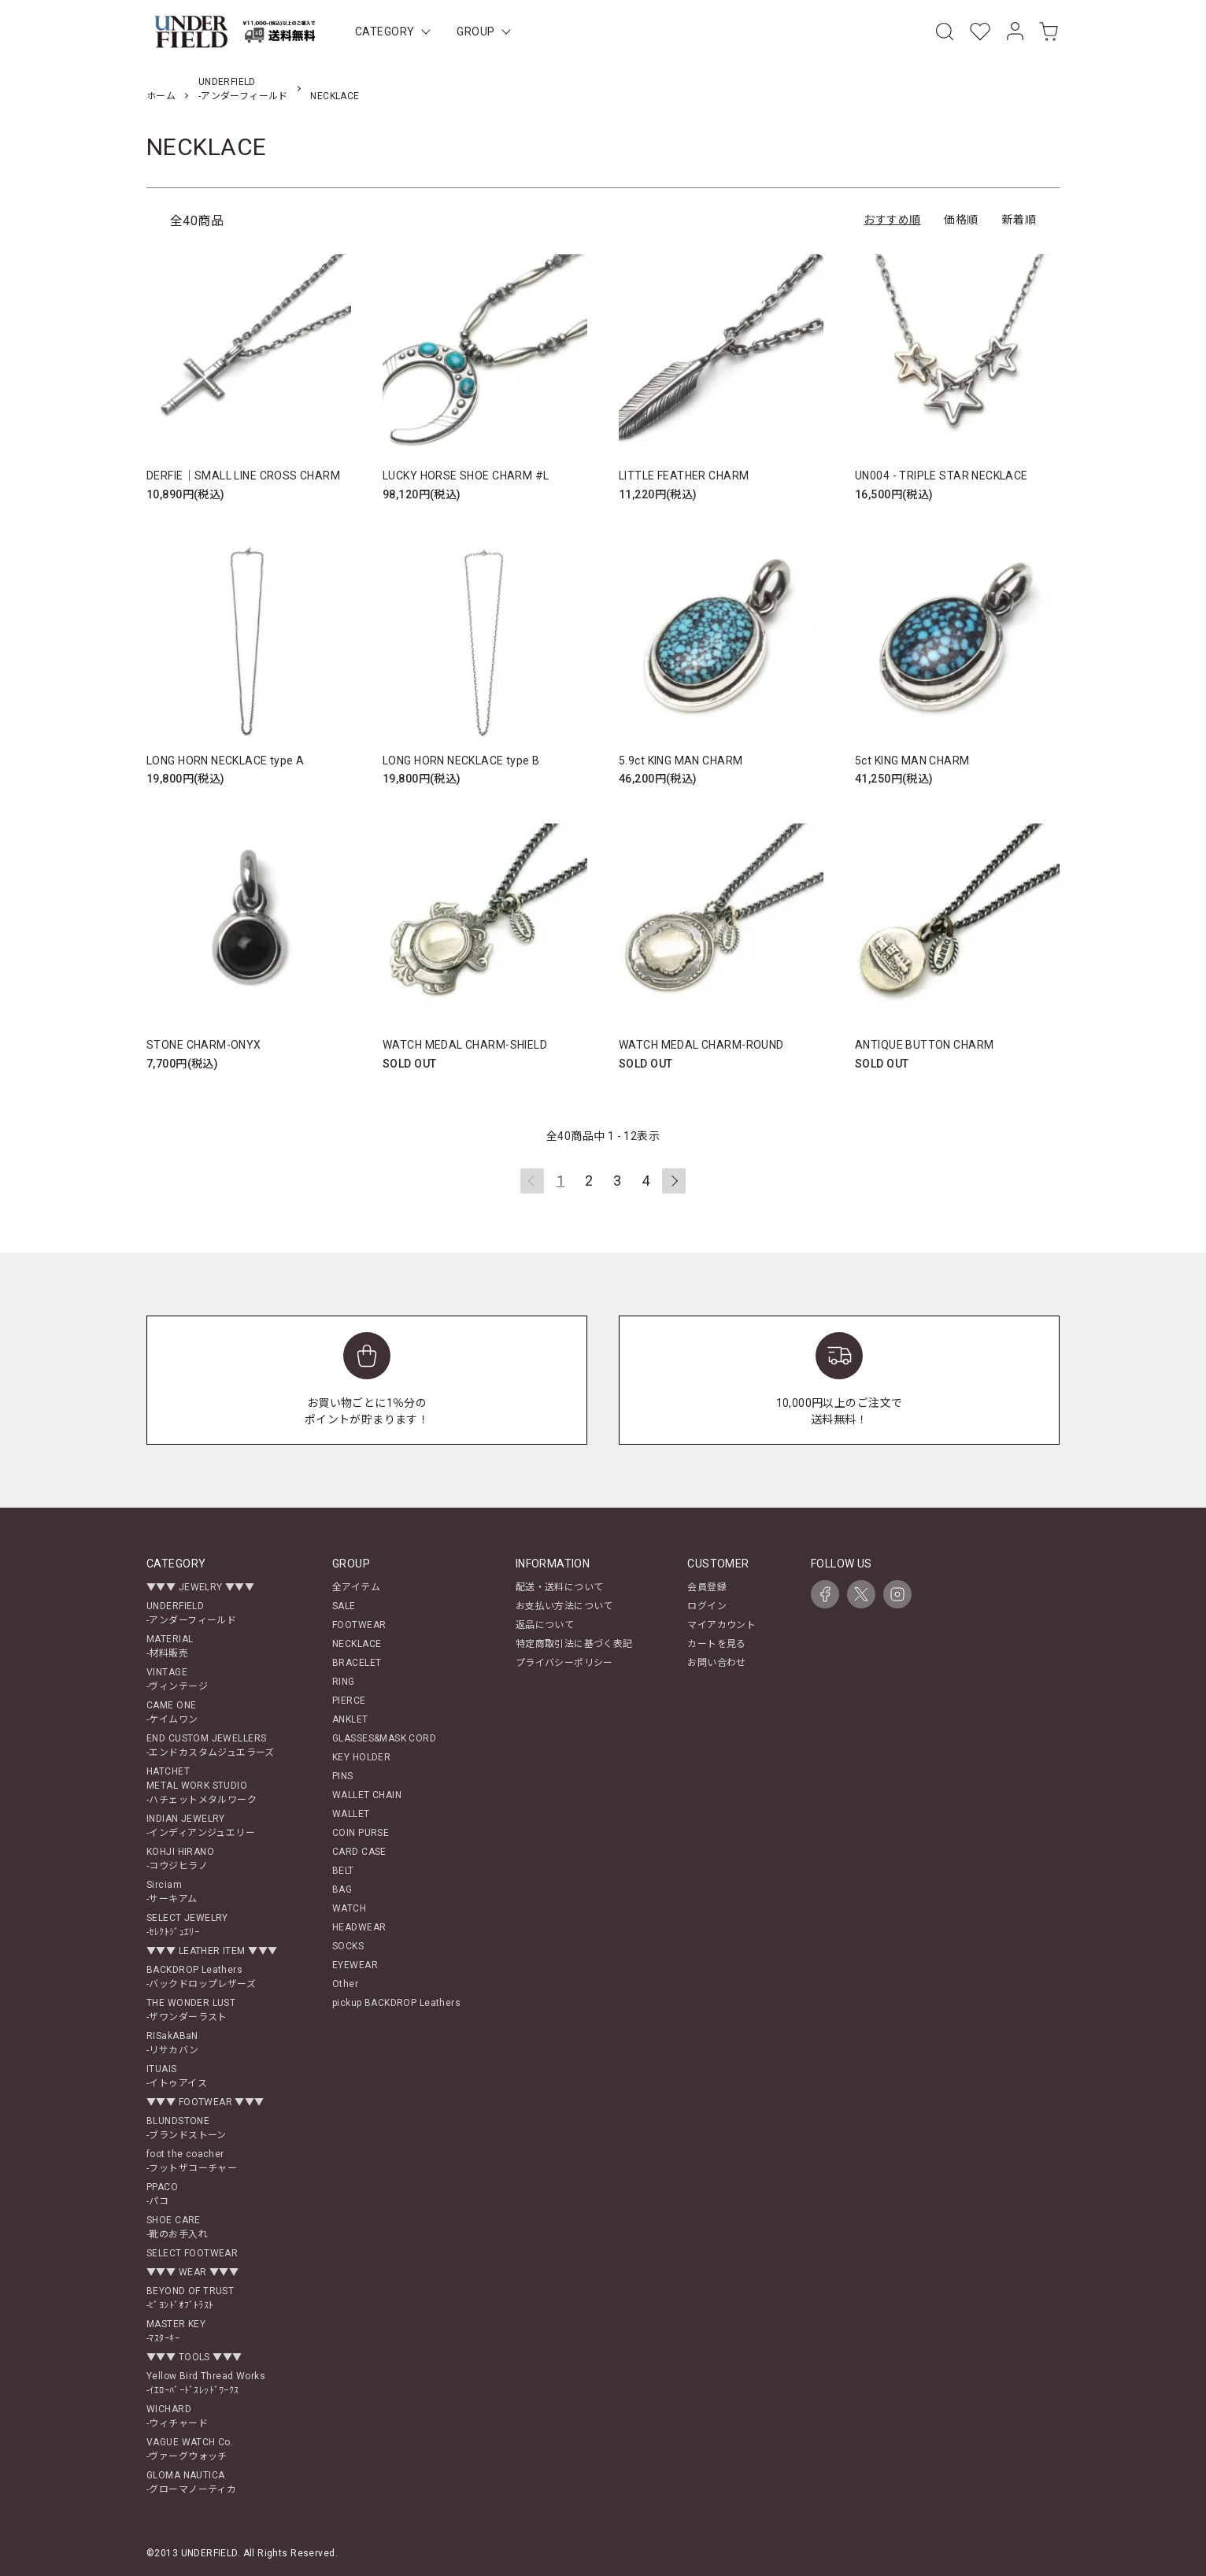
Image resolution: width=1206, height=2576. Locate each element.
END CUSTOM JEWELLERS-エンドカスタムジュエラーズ (210, 1745)
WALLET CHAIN (366, 1795)
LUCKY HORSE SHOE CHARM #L (466, 475)
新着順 (1019, 219)
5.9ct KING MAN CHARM (680, 760)
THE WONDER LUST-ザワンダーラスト (190, 2010)
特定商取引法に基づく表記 (574, 1643)
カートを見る (716, 1643)
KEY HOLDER (361, 1757)
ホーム (161, 96)
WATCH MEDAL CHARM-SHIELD (465, 1044)
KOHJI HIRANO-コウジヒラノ (180, 1858)
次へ (674, 1181)
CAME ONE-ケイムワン (172, 1712)
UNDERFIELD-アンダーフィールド (191, 1613)
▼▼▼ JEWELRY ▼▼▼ (200, 1587)
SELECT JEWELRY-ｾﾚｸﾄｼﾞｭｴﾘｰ (187, 1925)
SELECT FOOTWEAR (192, 2253)
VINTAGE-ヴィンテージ (177, 1679)
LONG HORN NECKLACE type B (461, 760)
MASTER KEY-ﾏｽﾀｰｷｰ (175, 2331)
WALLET (351, 1813)
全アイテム (356, 1587)
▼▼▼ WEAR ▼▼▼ (192, 2272)
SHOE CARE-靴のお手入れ (177, 2227)
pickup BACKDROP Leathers (396, 2002)
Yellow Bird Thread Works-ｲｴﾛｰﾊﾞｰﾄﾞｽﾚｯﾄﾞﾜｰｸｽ (205, 2383)
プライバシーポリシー (564, 1662)
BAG (342, 1889)
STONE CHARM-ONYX (203, 1044)
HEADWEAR (359, 1927)
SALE (344, 1606)
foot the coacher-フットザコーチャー (191, 2161)
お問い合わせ (716, 1662)
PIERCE (349, 1700)
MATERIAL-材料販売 (169, 1646)
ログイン (707, 1606)
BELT (343, 1870)
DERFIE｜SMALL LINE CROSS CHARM (243, 475)
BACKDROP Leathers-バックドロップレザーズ (201, 1976)
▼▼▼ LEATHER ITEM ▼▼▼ (211, 1950)
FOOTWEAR (359, 1624)
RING (343, 1681)
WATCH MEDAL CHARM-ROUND (701, 1044)
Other (345, 1983)
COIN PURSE (360, 1832)
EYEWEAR (355, 1965)
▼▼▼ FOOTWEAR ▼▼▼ (205, 2102)
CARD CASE (359, 1851)
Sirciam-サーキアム (172, 1891)
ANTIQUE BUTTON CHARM (924, 1044)
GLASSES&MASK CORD (384, 1738)
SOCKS (348, 1946)
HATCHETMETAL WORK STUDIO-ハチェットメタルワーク (201, 1785)
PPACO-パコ (162, 2194)
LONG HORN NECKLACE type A (225, 760)
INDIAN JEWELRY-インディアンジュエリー (200, 1825)
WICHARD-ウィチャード (177, 2416)
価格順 (961, 219)
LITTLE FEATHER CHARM (684, 475)
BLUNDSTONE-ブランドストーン (186, 2128)
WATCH (349, 1908)
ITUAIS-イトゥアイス (176, 2076)
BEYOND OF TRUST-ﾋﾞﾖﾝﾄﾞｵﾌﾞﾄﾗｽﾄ (190, 2298)
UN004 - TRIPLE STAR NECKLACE (941, 475)
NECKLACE (334, 96)
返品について (545, 1624)
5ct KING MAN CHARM (912, 760)
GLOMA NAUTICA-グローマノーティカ (191, 2482)
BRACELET (356, 1662)
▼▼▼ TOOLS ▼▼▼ (194, 2357)
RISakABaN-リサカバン (172, 2043)
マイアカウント (721, 1624)
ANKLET (350, 1719)
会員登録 (707, 1587)
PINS (342, 1776)
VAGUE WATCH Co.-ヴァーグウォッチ (189, 2449)
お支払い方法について (564, 1606)
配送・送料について (560, 1587)
